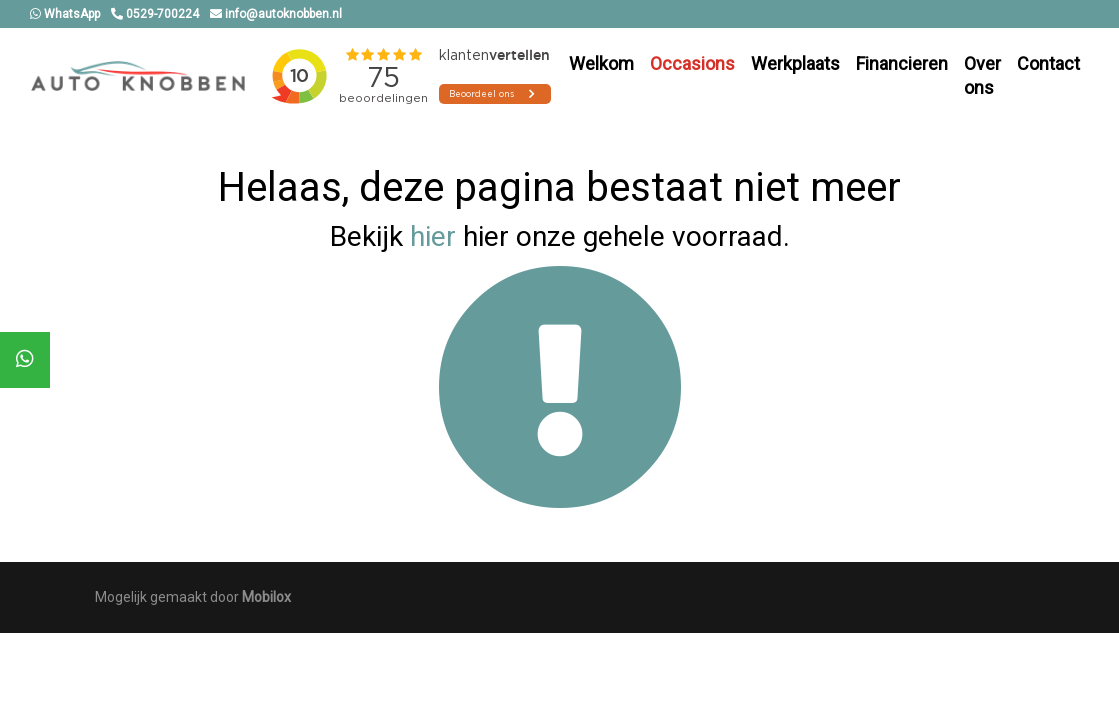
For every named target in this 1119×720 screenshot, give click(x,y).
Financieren (902, 63)
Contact (1048, 63)
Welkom (601, 63)
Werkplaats (795, 63)
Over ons (982, 75)
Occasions (692, 63)
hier (433, 236)
